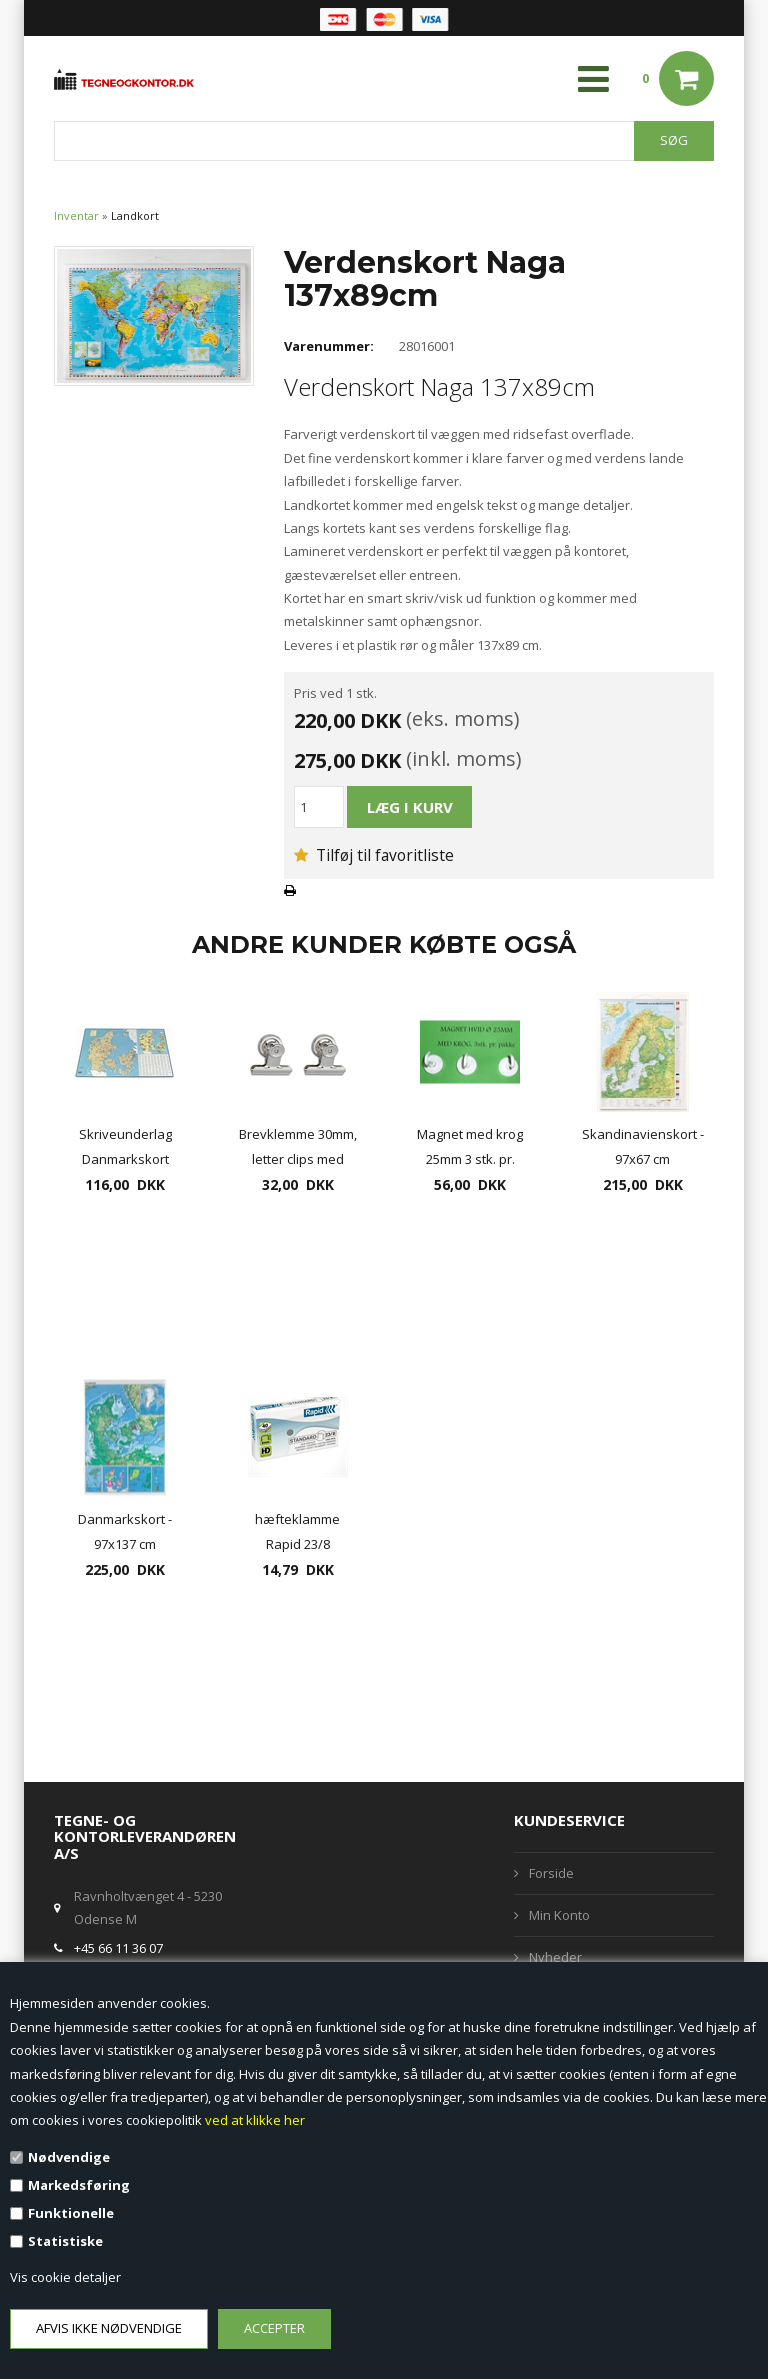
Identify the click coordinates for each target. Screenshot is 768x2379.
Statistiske (65, 2241)
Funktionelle (71, 2213)
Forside (551, 1873)
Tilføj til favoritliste (374, 855)
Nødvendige (69, 2157)
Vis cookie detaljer (65, 2277)
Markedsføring (79, 2185)
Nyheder (555, 1957)
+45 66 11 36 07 (118, 1948)
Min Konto (559, 1915)
